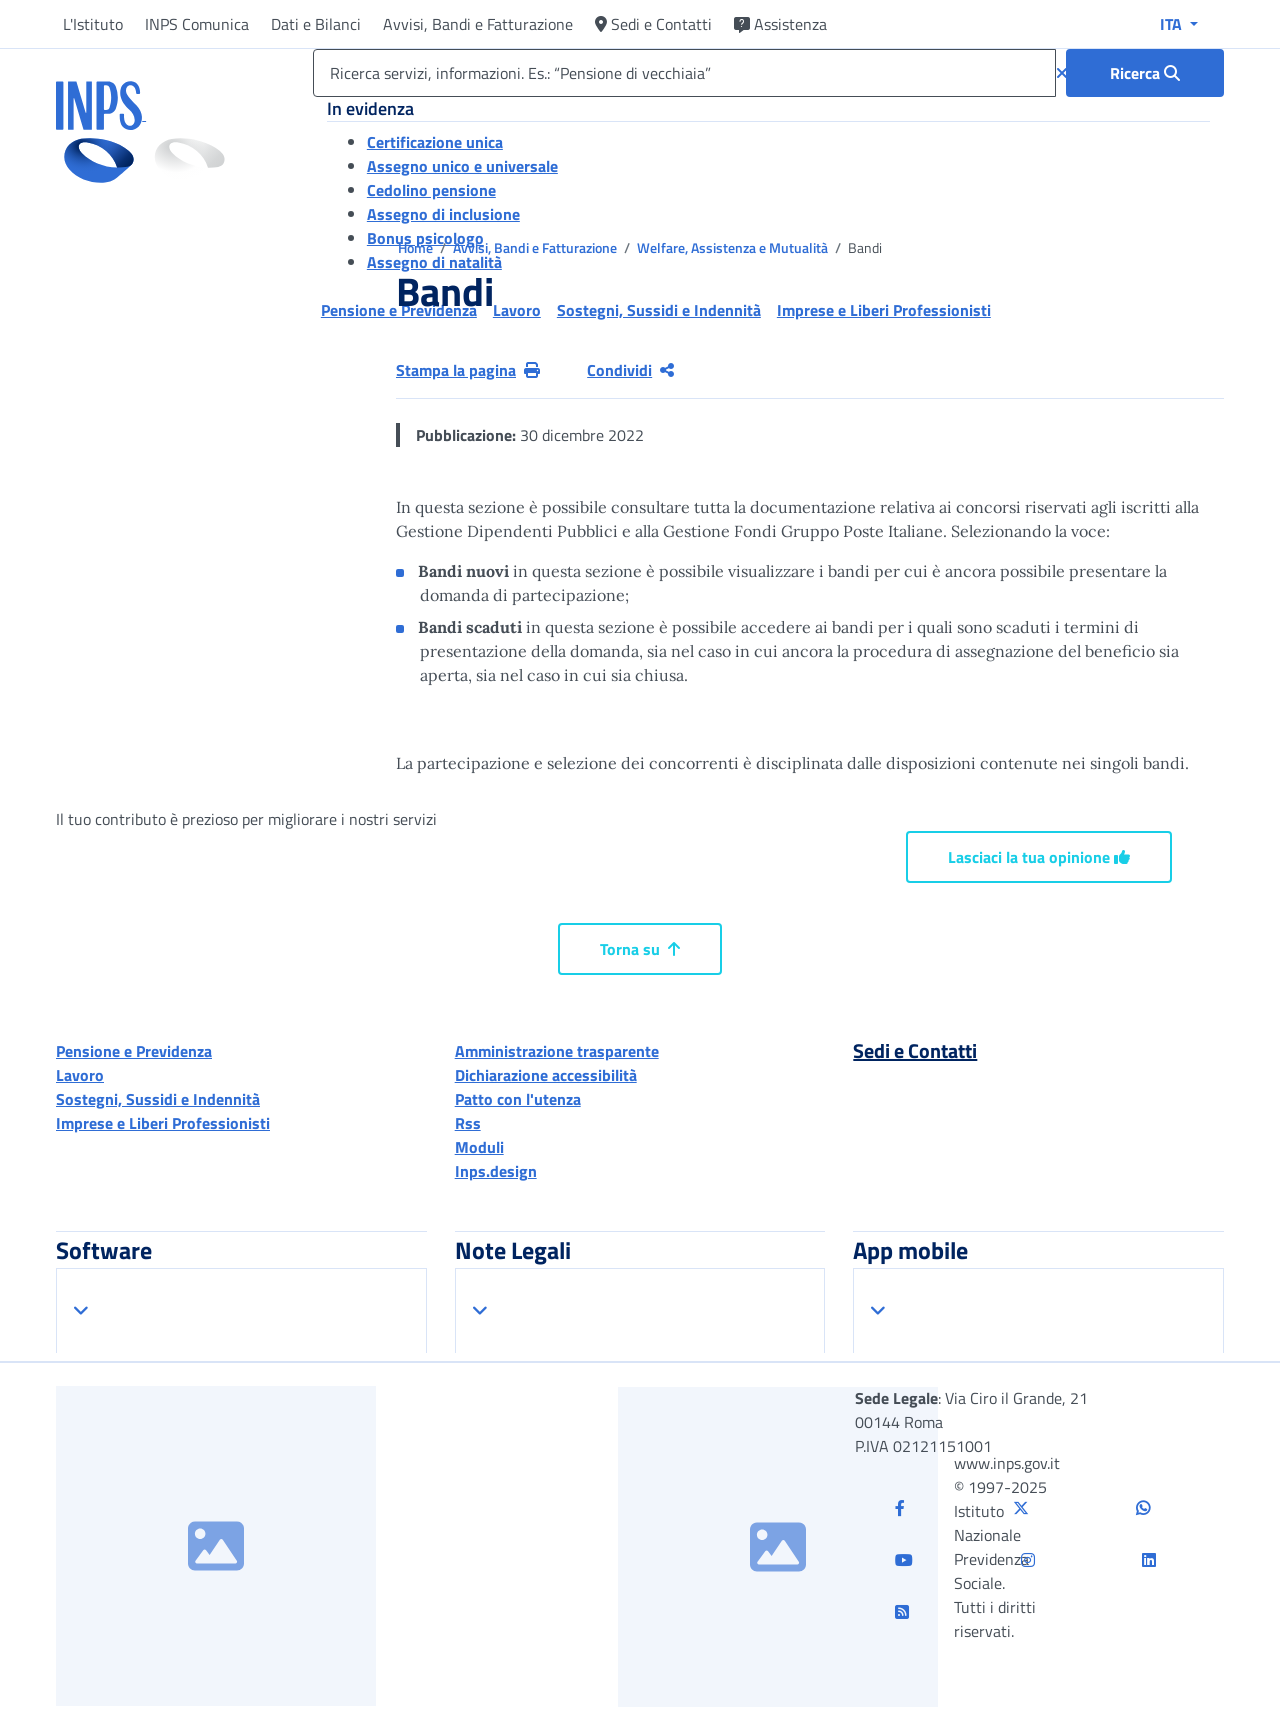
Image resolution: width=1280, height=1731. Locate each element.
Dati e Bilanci (316, 24)
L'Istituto (93, 24)
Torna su (640, 949)
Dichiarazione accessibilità (546, 1075)
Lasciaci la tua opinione (1039, 857)
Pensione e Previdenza (134, 1051)
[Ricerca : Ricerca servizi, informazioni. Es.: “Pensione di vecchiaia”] (1145, 73)
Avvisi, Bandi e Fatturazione (478, 24)
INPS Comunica (197, 24)
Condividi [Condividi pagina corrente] (630, 370)
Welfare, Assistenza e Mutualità (734, 247)
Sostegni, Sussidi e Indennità (158, 1099)
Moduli (479, 1147)
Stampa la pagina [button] (468, 370)
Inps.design (496, 1171)
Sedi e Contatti (653, 24)
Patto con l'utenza (518, 1099)
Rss (468, 1123)
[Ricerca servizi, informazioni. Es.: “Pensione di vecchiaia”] (684, 73)
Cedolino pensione (431, 190)
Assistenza (780, 24)
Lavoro (80, 1075)
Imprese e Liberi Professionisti (163, 1123)
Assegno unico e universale (462, 166)
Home (417, 247)
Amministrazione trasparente (557, 1051)
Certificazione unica (435, 142)
